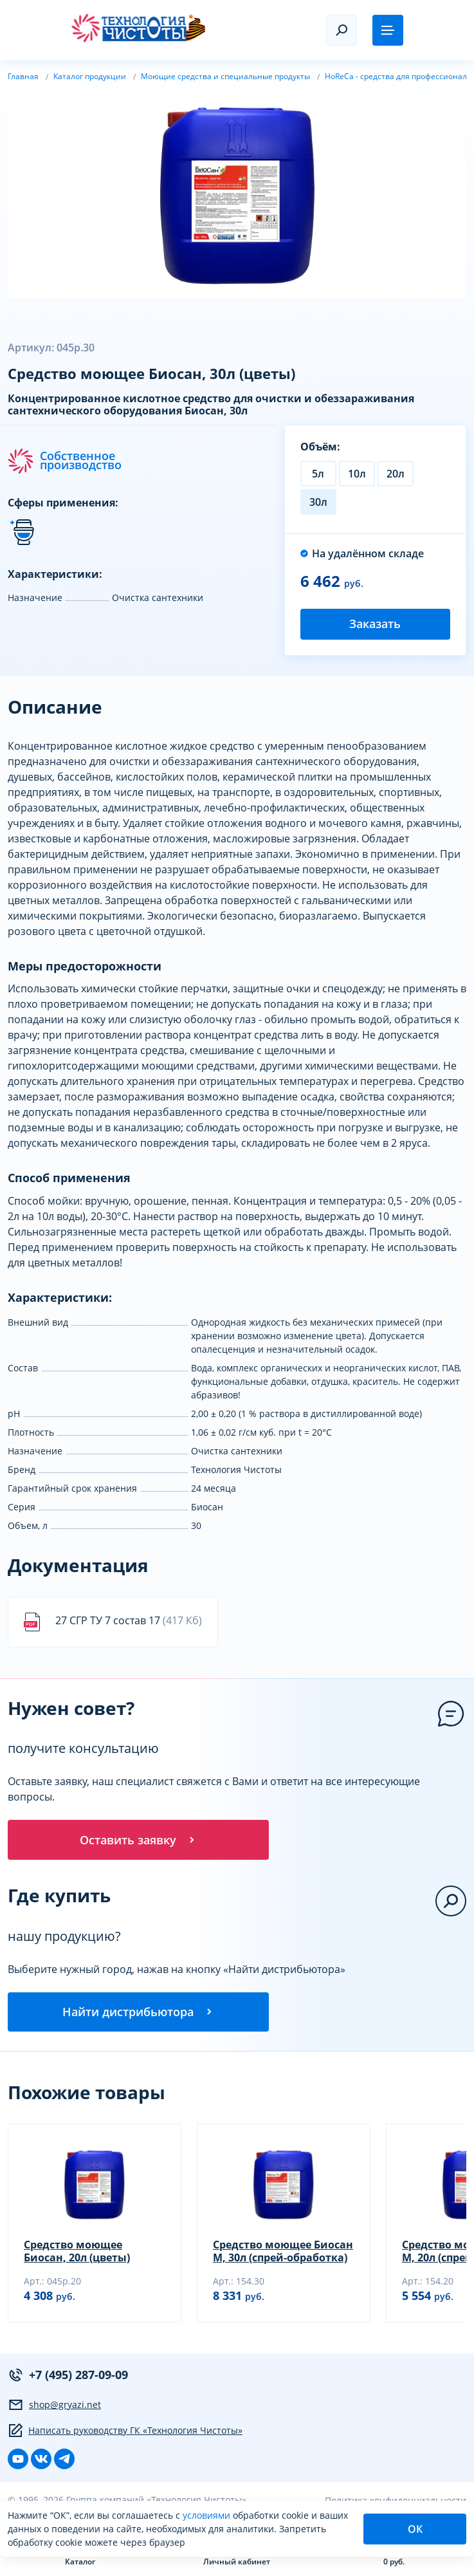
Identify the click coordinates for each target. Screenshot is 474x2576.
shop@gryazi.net (54, 2408)
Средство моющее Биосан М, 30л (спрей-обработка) (283, 2254)
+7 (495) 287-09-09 (68, 2378)
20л (396, 474)
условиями (208, 2515)
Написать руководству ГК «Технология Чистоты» (125, 2434)
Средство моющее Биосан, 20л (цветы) (77, 2254)
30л (318, 502)
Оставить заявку (138, 1840)
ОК (415, 2529)
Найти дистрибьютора (138, 2014)
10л (357, 474)
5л (318, 474)
